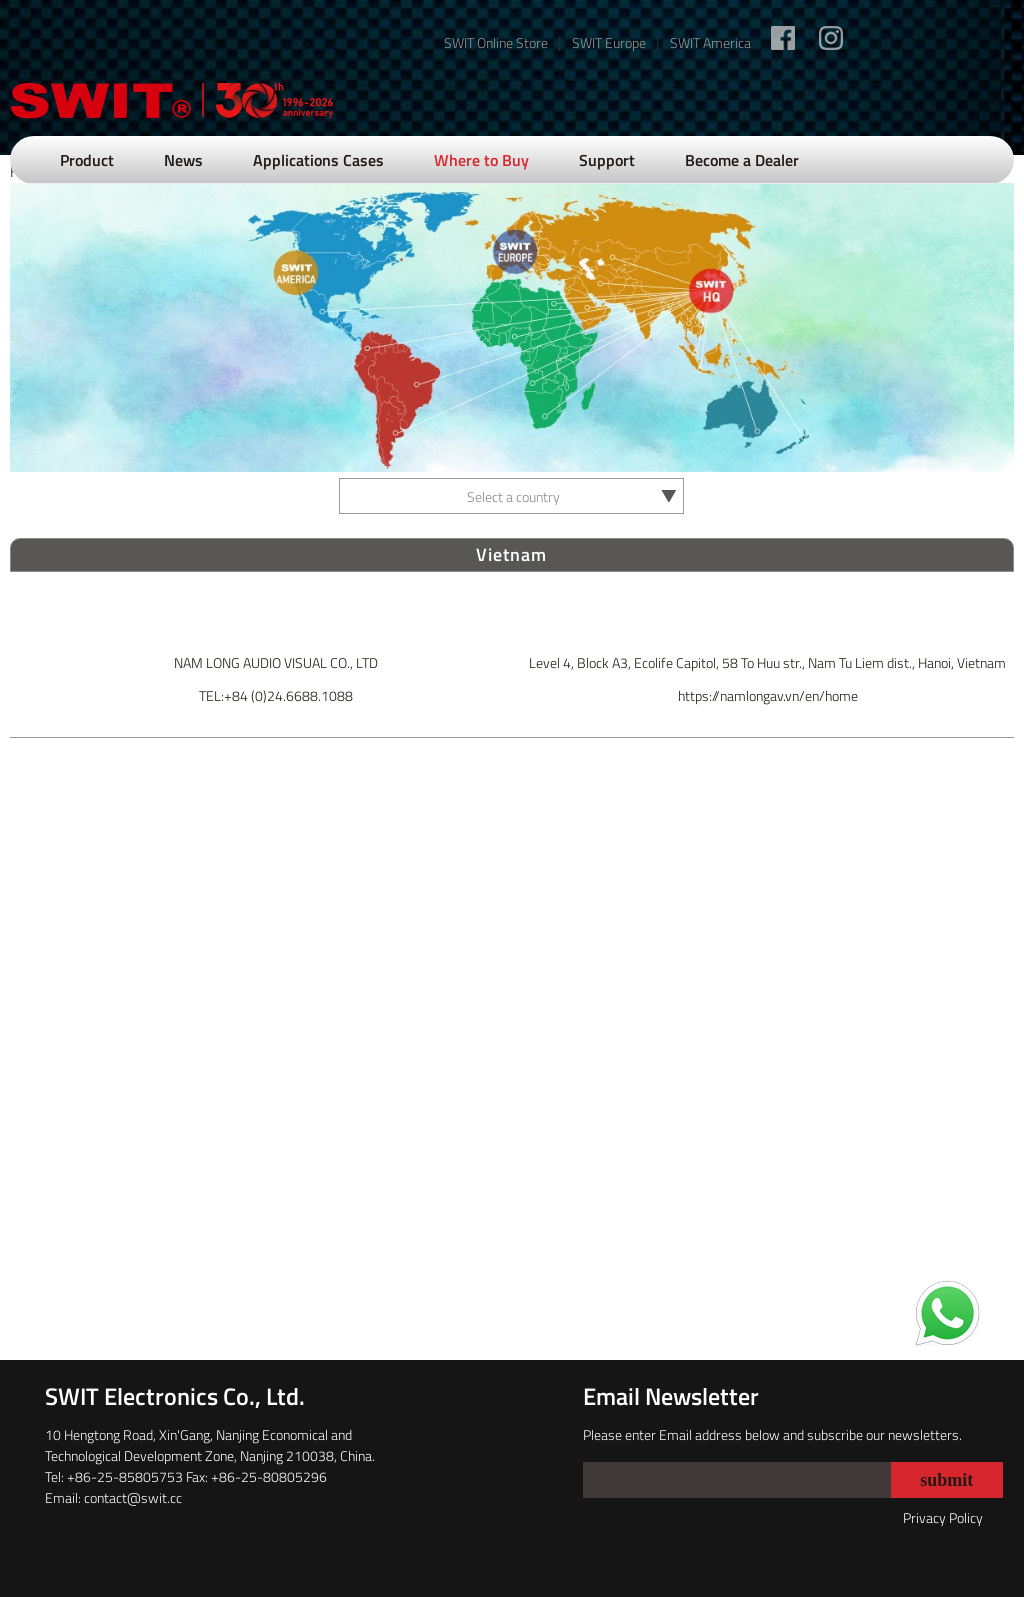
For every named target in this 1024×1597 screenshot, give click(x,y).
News (183, 160)
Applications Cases (318, 160)
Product (87, 160)
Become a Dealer (742, 160)
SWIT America (710, 42)
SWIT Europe (609, 42)
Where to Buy (481, 160)
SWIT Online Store (496, 42)
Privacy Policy (943, 1517)
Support (607, 160)
